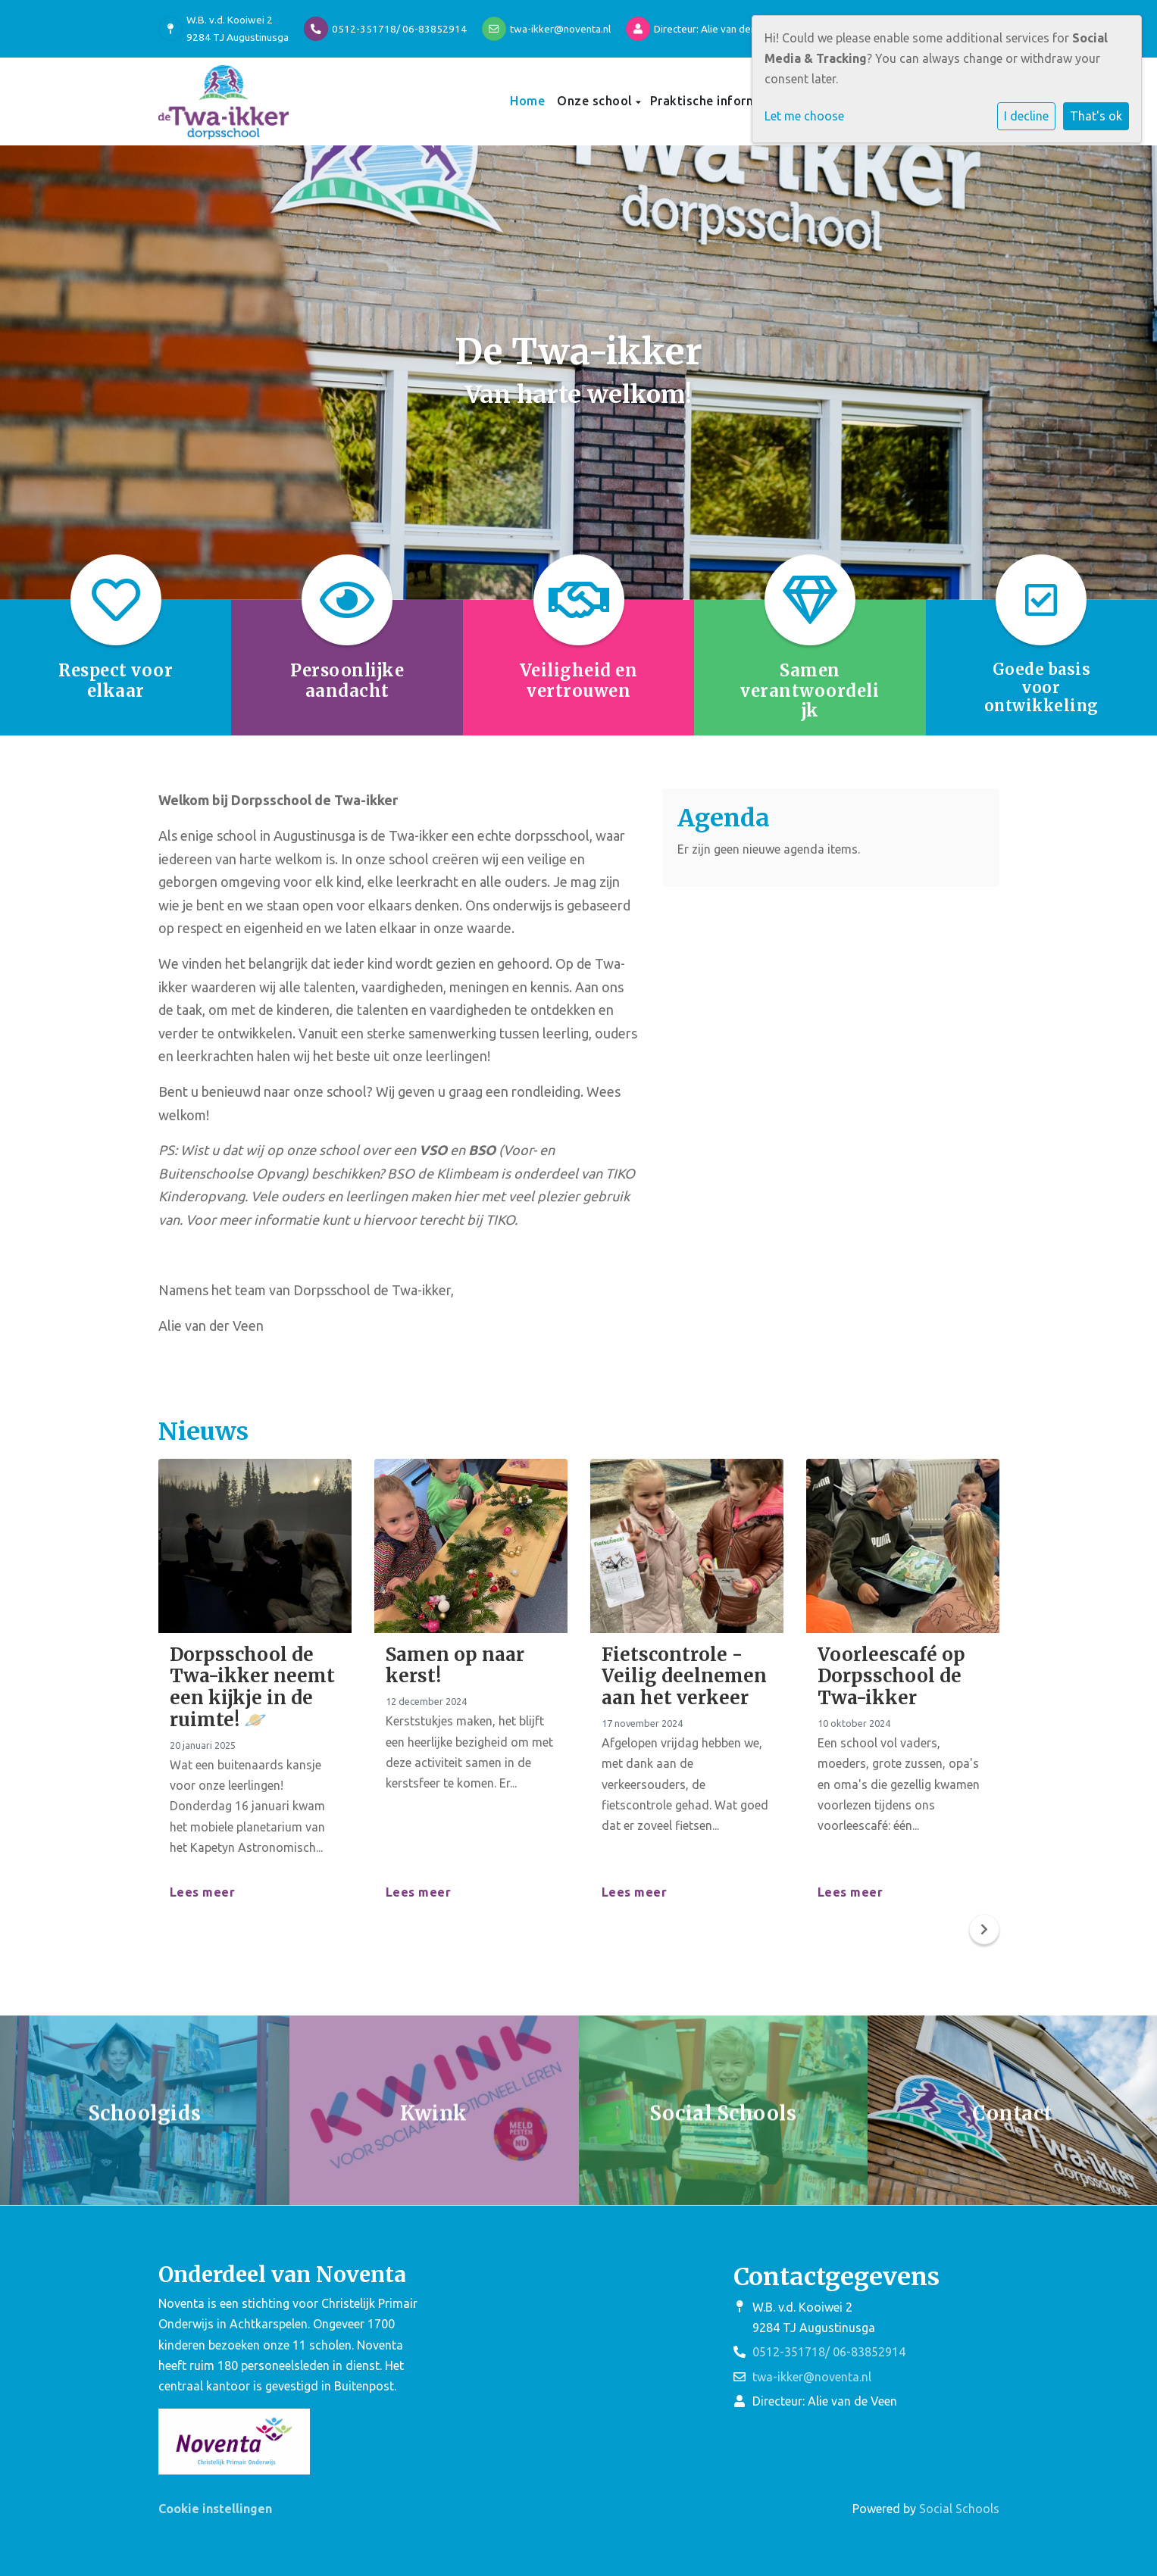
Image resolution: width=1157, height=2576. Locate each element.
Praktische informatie (717, 101)
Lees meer (203, 1892)
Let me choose (804, 116)
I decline (1026, 116)
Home (527, 101)
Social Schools (959, 2508)
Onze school (596, 101)
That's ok (1096, 116)
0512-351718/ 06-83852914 (399, 29)
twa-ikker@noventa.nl (560, 29)
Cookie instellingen (215, 2508)
